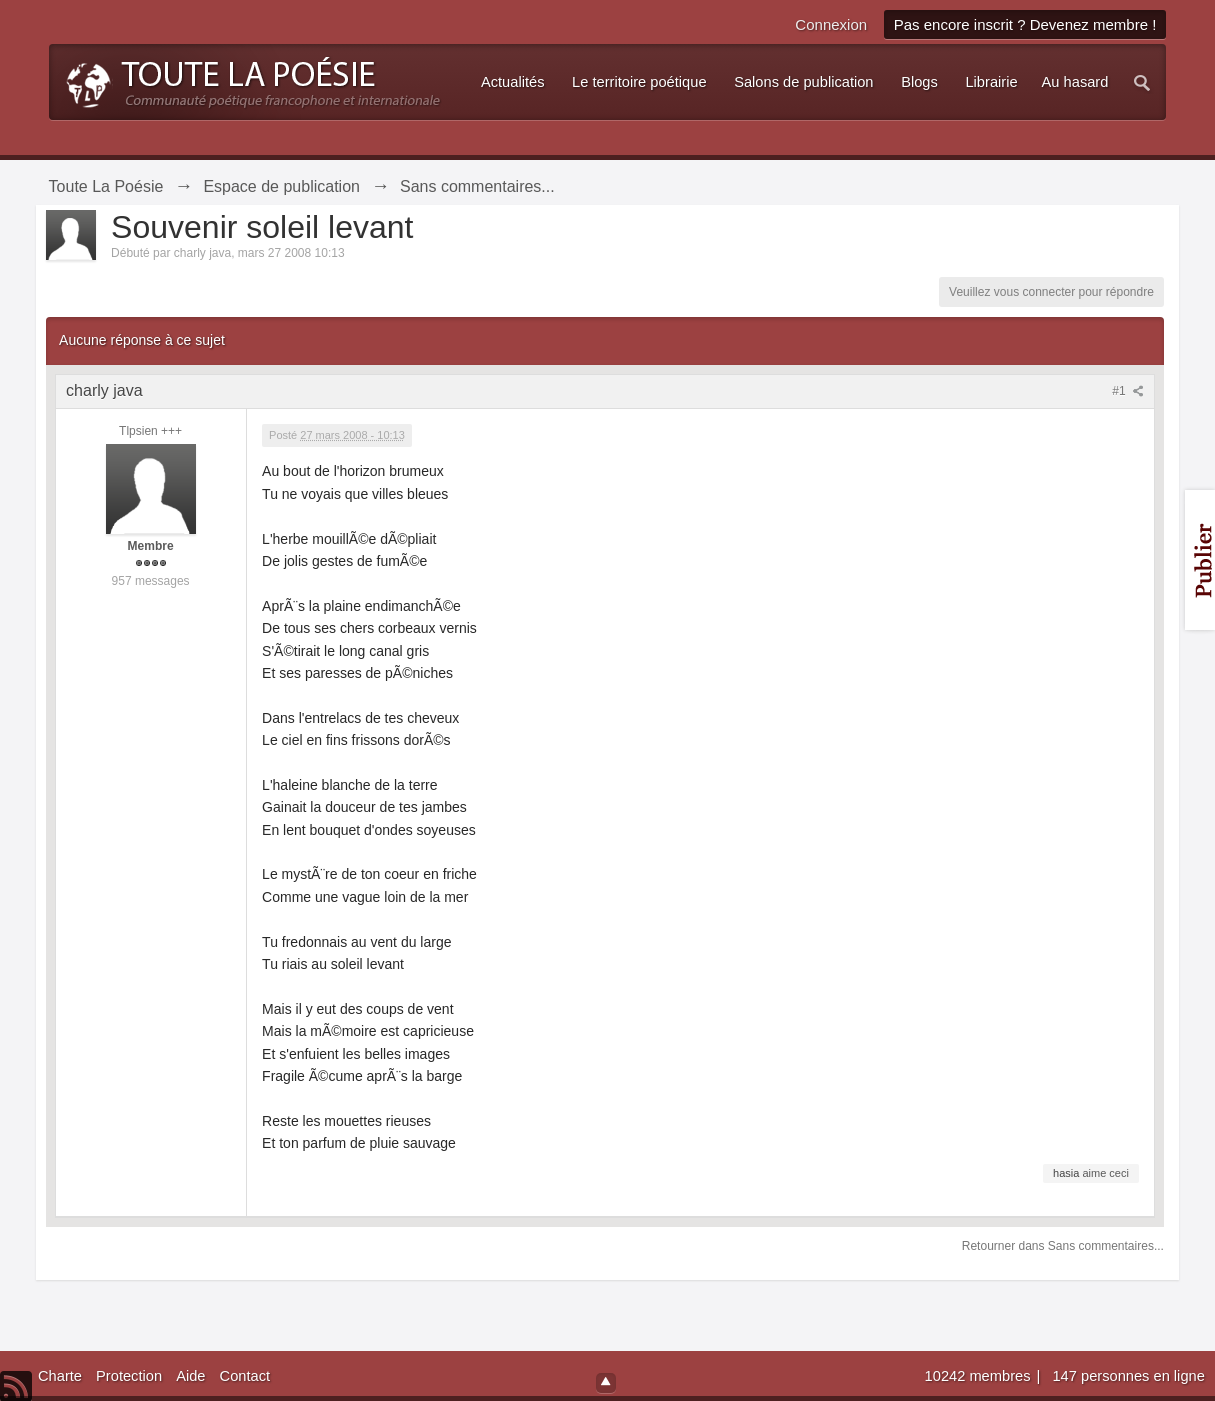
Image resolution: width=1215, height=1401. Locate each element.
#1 (1128, 391)
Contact (245, 1376)
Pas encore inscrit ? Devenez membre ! (1025, 24)
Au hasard (1075, 82)
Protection (129, 1376)
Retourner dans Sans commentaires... (1063, 1246)
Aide (190, 1376)
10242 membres (980, 1376)
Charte (60, 1376)
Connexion (831, 24)
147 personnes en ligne (1128, 1376)
